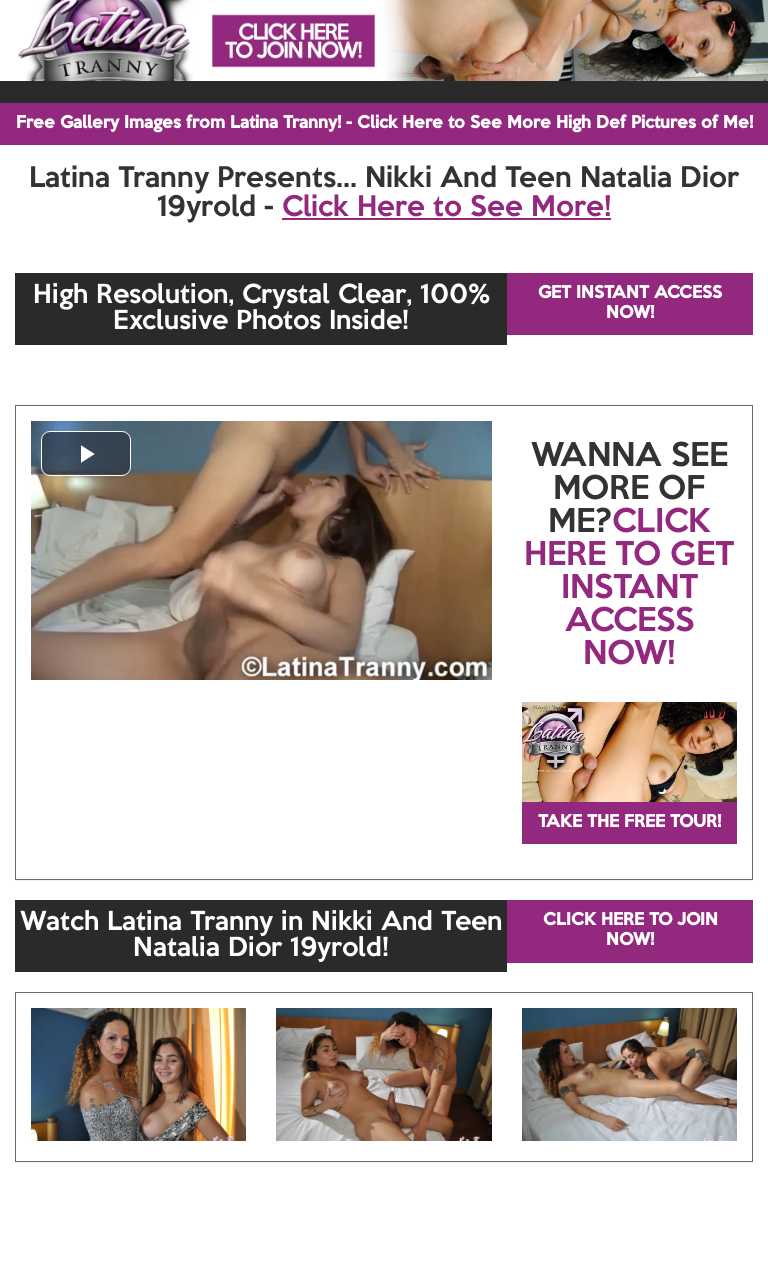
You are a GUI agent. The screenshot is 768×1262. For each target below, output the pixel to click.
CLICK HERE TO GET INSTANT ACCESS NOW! (629, 589)
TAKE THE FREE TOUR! (629, 822)
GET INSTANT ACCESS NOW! (630, 303)
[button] (86, 453)
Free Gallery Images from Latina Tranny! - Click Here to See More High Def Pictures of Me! (384, 123)
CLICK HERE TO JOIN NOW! (630, 930)
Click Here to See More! (446, 208)
